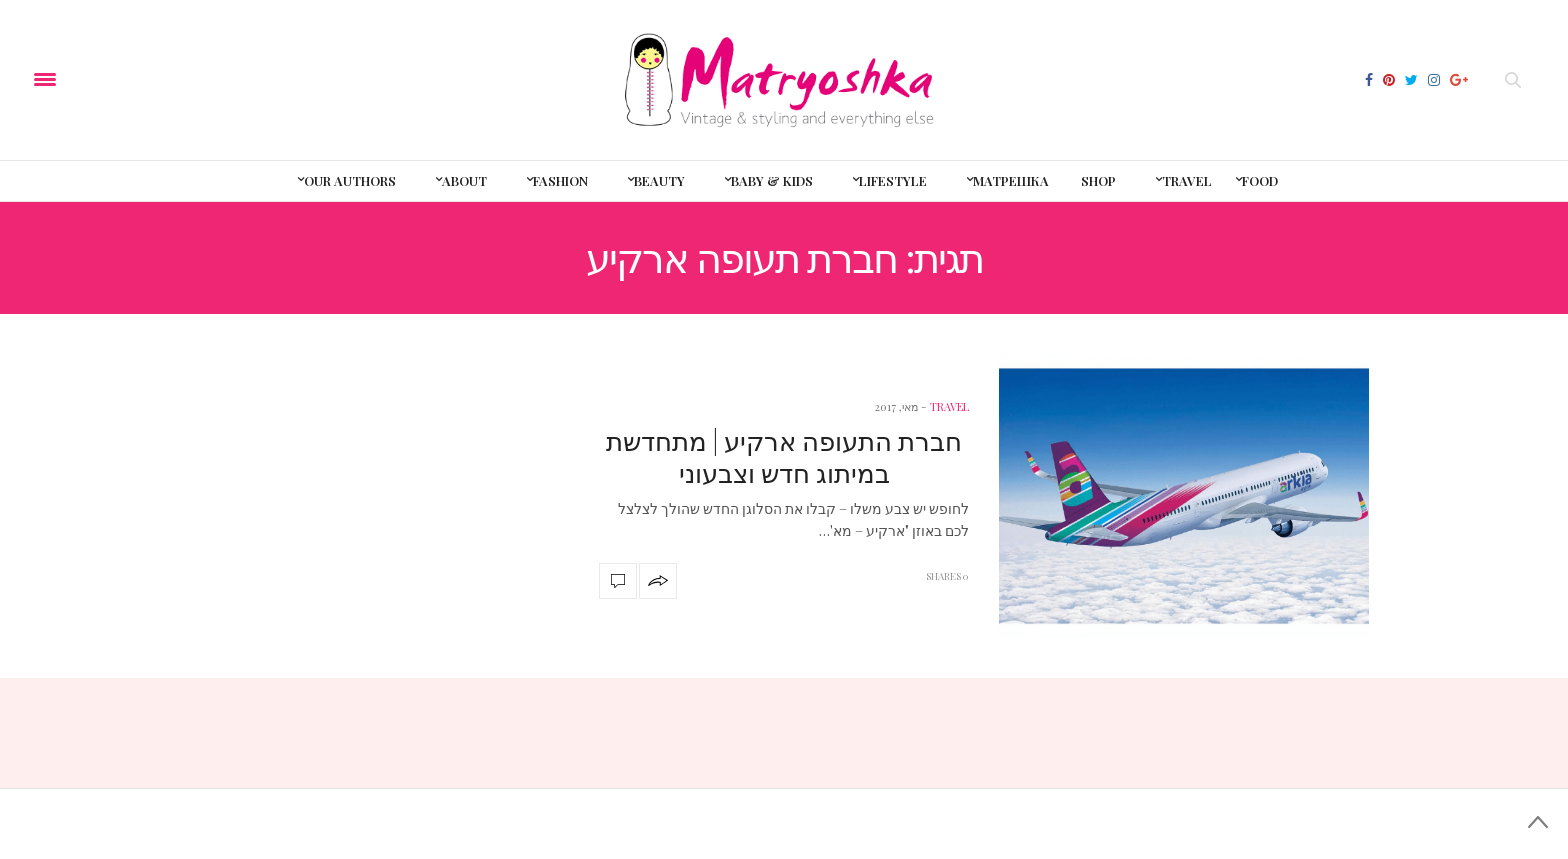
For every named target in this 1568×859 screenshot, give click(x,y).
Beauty (659, 180)
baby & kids (772, 180)
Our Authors (350, 180)
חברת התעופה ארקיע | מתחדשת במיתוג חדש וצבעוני (784, 456)
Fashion (560, 180)
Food (1260, 180)
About (464, 180)
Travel (1187, 180)
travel (949, 406)
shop (1098, 180)
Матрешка (1011, 180)
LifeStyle (893, 180)
